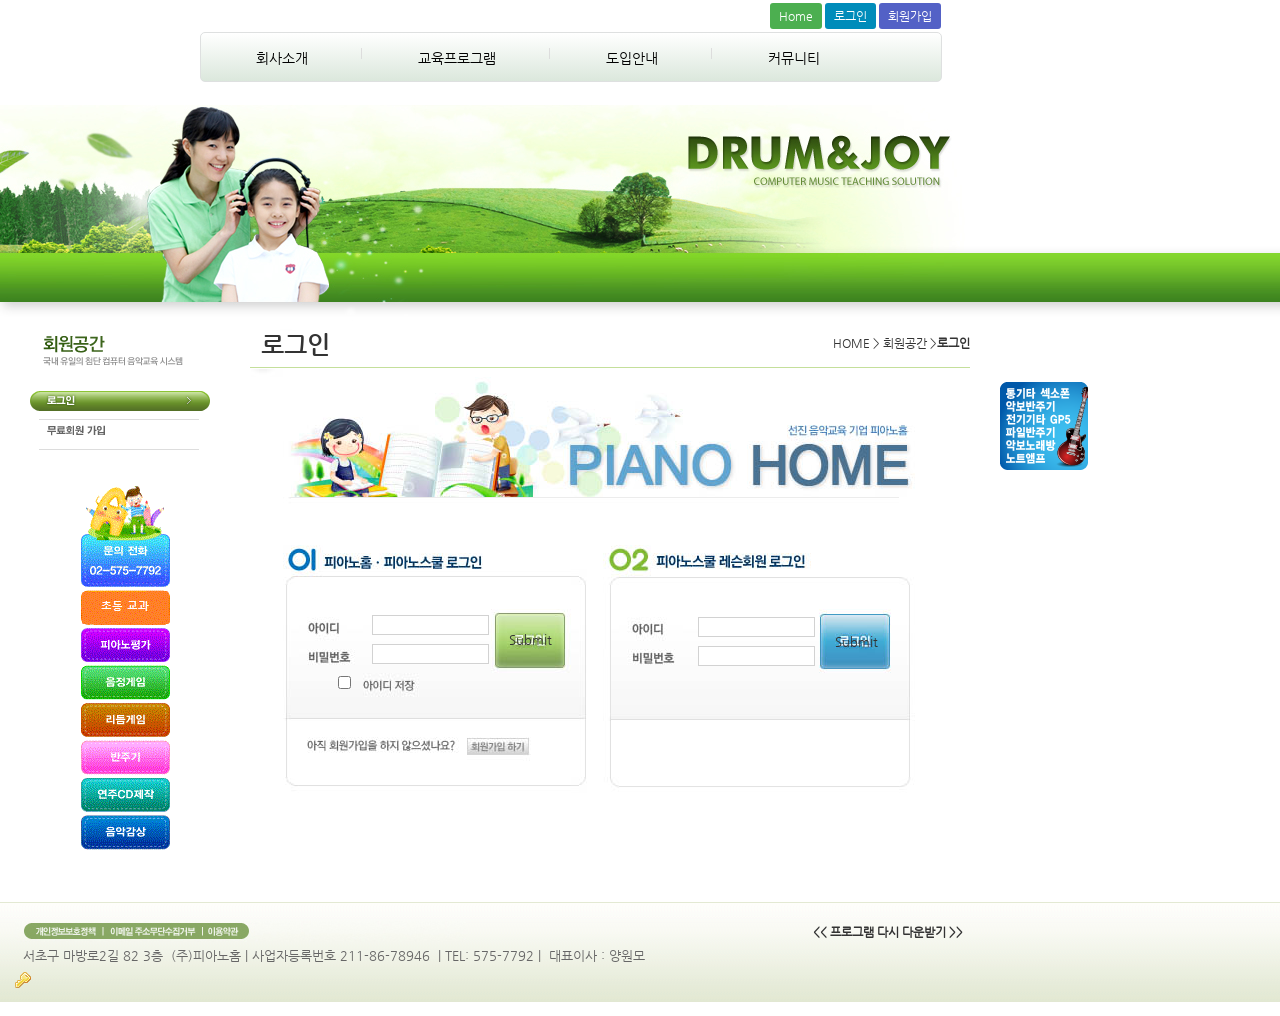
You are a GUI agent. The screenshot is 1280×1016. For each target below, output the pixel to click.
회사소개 (282, 58)
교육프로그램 (457, 58)
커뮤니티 (794, 58)
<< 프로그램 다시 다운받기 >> (888, 932)
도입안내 (632, 58)
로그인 (850, 16)
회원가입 (910, 16)
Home (796, 16)
